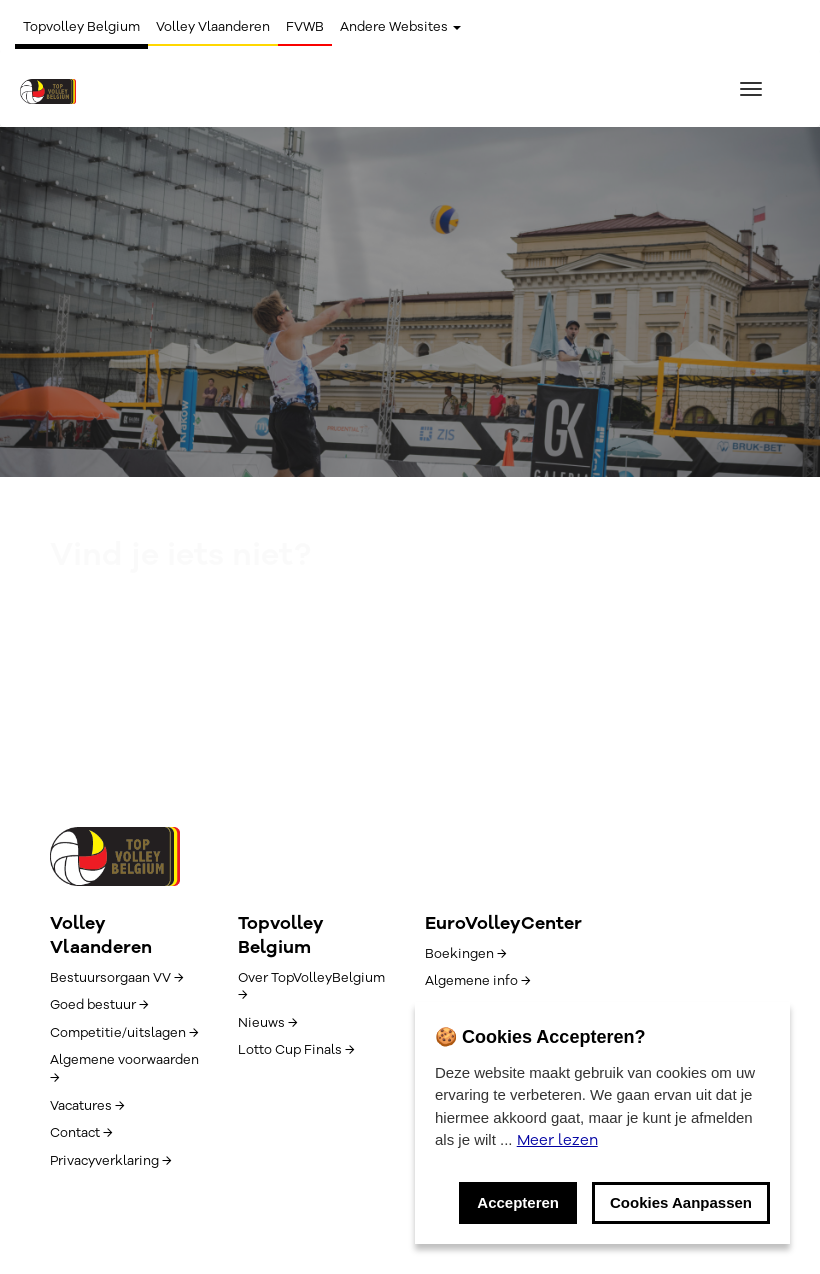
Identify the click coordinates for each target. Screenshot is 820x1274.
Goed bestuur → (99, 1005)
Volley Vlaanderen (213, 27)
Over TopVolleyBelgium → (311, 987)
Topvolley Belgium (81, 27)
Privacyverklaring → (110, 1161)
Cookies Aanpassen (681, 1202)
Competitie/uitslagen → (124, 1033)
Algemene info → (477, 981)
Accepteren (518, 1202)
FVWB (305, 27)
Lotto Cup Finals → (296, 1050)
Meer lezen (557, 1140)
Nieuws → (267, 1023)
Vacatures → (87, 1106)
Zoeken (410, 678)
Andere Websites (400, 27)
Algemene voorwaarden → (124, 1069)
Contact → (81, 1133)
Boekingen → (465, 954)
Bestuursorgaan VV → (116, 978)
